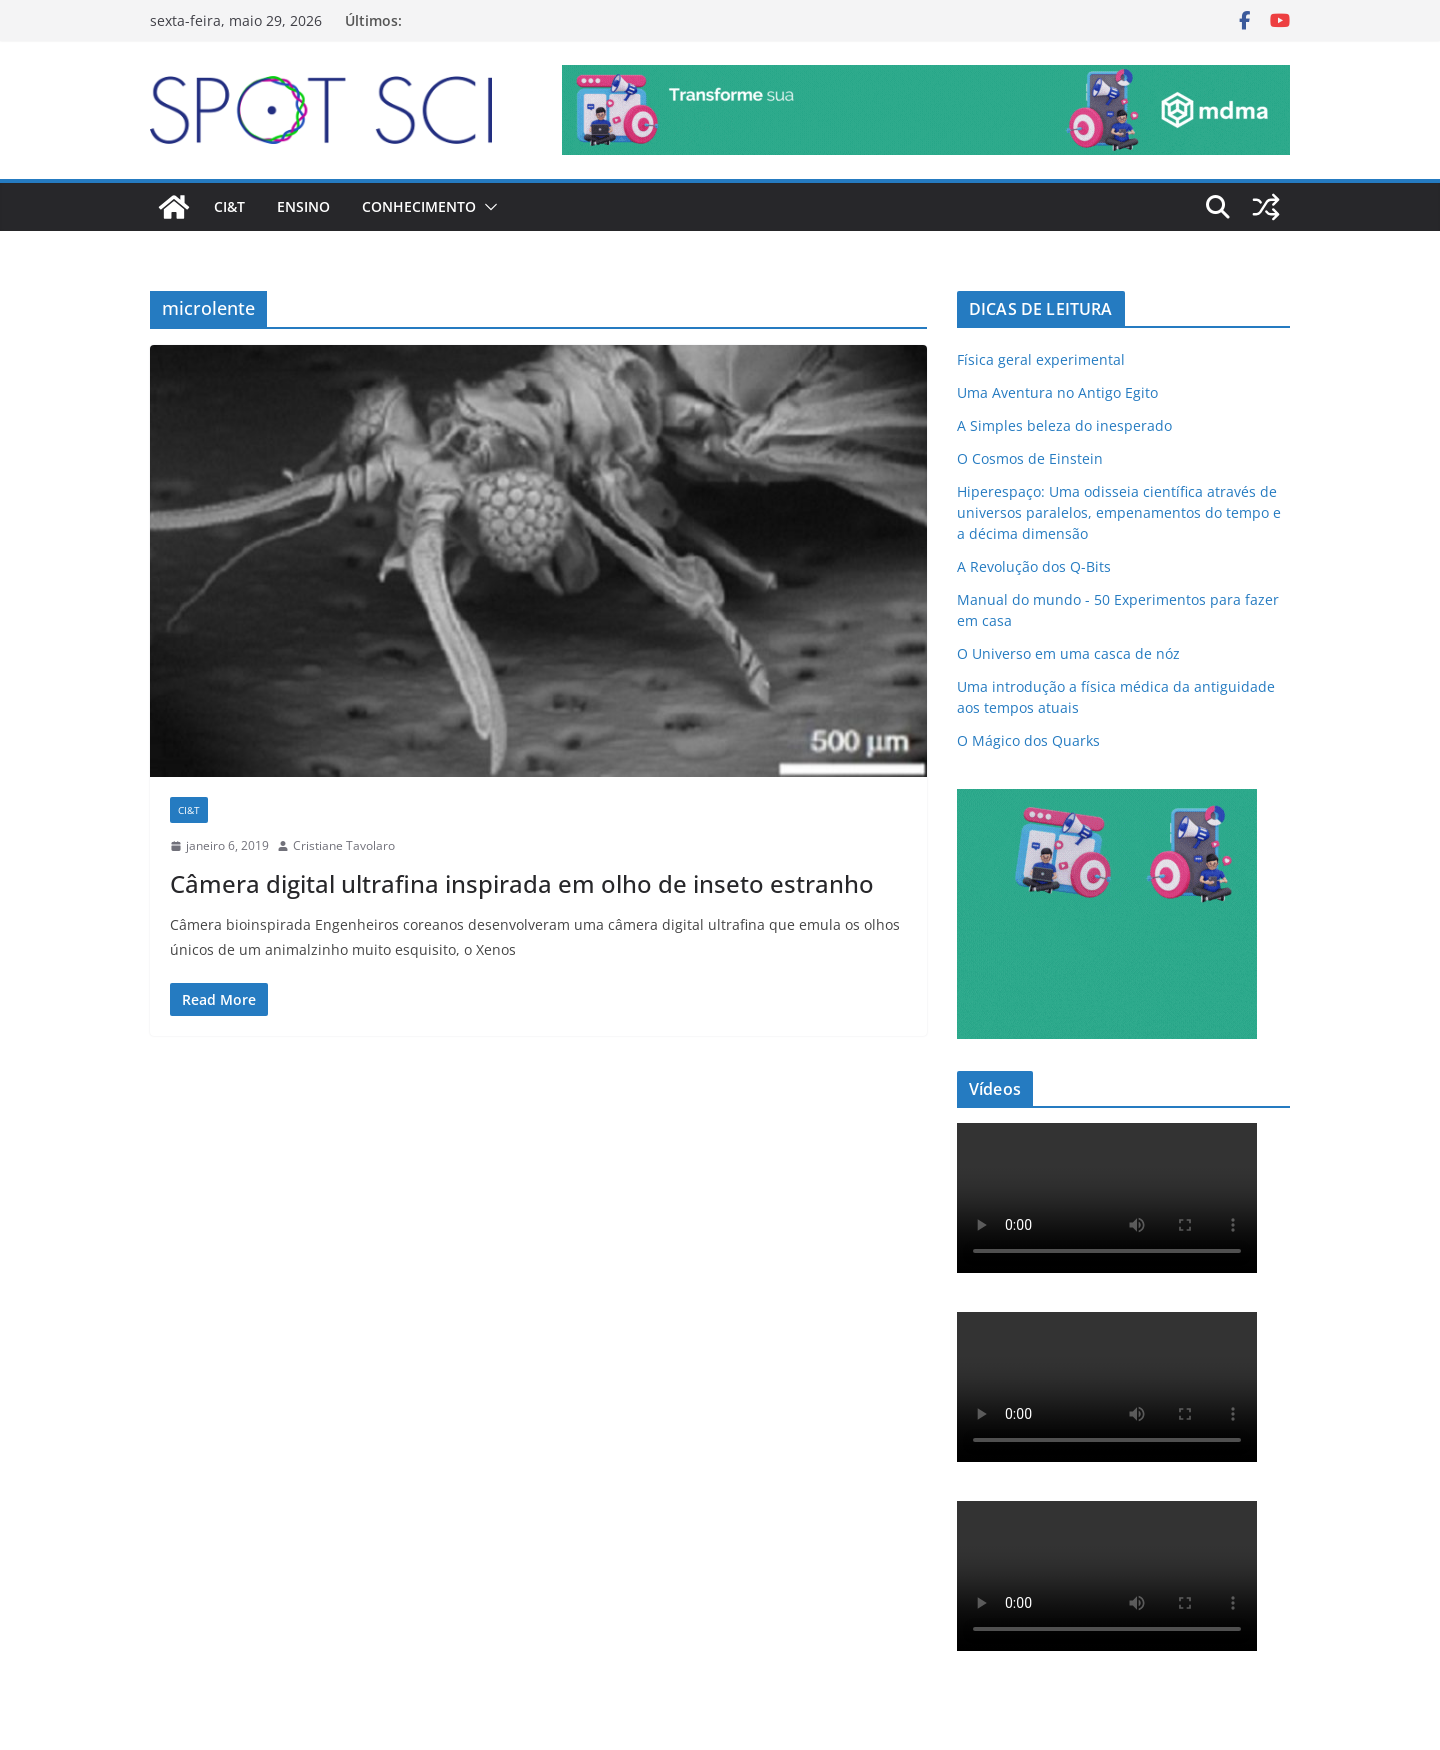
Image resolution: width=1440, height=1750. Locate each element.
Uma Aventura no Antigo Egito (1057, 392)
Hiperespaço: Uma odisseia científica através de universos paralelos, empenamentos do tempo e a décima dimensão (1119, 512)
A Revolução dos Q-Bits (1034, 566)
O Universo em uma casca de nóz (1068, 653)
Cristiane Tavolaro (344, 845)
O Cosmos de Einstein (1030, 458)
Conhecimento (419, 206)
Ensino (303, 206)
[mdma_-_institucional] (926, 79)
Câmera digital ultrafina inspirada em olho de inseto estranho (522, 883)
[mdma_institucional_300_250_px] (1107, 801)
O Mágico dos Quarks (1028, 740)
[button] (487, 207)
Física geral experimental (1041, 359)
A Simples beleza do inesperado (1064, 425)
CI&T (229, 206)
